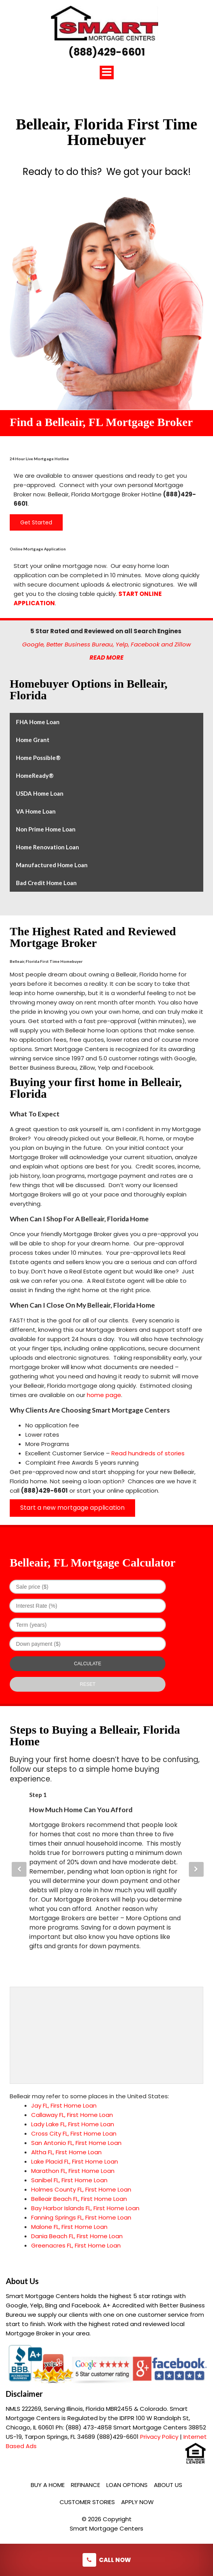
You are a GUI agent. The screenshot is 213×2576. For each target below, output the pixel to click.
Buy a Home (48, 2485)
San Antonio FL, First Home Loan (76, 2143)
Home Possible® (38, 757)
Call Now (107, 2560)
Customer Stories (87, 2502)
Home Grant (32, 739)
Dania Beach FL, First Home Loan (77, 2236)
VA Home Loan (36, 811)
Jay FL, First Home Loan (64, 2105)
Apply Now (137, 2502)
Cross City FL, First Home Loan (73, 2133)
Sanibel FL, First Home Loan (69, 2180)
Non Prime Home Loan (46, 829)
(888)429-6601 (107, 52)
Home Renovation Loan (47, 847)
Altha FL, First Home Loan (66, 2152)
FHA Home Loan (38, 721)
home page (104, 1395)
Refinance (85, 2485)
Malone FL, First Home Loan (69, 2227)
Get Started (36, 522)
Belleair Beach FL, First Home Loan (79, 2199)
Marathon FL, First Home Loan (72, 2171)
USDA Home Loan (39, 793)
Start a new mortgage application (72, 1507)
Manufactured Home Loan (52, 864)
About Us (168, 2485)
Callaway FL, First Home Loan (72, 2115)
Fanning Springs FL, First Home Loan (81, 2217)
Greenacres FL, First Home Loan (76, 2245)
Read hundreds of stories (148, 1453)
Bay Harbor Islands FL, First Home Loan (85, 2208)
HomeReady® (35, 775)
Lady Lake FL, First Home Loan (72, 2124)
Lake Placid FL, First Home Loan (74, 2161)
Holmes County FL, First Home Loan (81, 2189)
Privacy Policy (159, 2437)
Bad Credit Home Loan (46, 882)
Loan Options (127, 2485)
